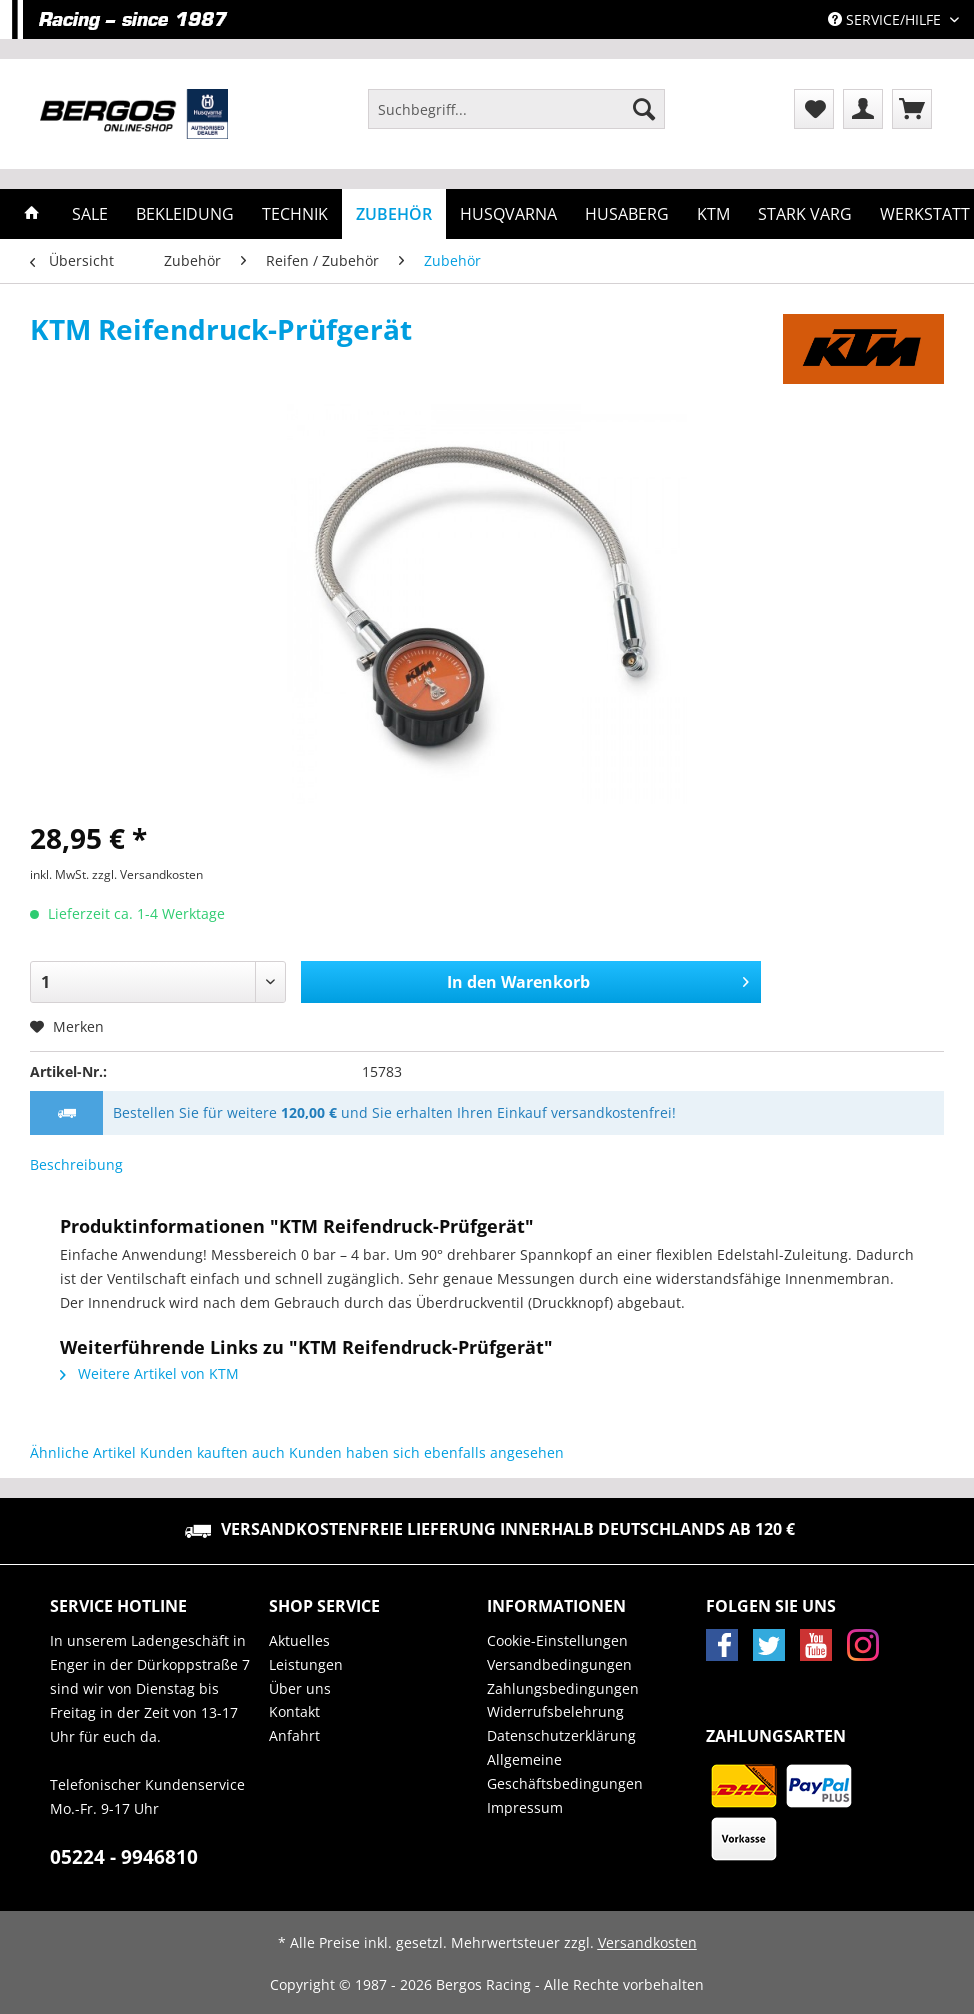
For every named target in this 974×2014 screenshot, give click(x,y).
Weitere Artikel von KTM (149, 1373)
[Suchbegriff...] (516, 109)
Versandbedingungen (559, 1664)
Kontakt (294, 1711)
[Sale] (90, 214)
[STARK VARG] (805, 214)
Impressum (525, 1807)
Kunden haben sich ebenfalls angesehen (426, 1452)
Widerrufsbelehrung (555, 1711)
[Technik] (295, 214)
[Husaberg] (627, 214)
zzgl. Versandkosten (147, 874)
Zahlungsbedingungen (563, 1688)
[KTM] (713, 214)
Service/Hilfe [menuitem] (886, 19)
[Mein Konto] (863, 109)
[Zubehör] (394, 214)
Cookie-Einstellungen (557, 1640)
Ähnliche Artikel (83, 1452)
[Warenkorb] (912, 109)
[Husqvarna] (508, 214)
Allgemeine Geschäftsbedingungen (565, 1771)
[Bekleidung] (185, 214)
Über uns (300, 1688)
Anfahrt (294, 1735)
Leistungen (306, 1664)
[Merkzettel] (814, 109)
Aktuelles (299, 1640)
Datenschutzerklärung (561, 1735)
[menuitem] (516, 118)
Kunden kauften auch (212, 1452)
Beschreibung (76, 1164)
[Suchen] (644, 109)
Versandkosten (647, 1942)
